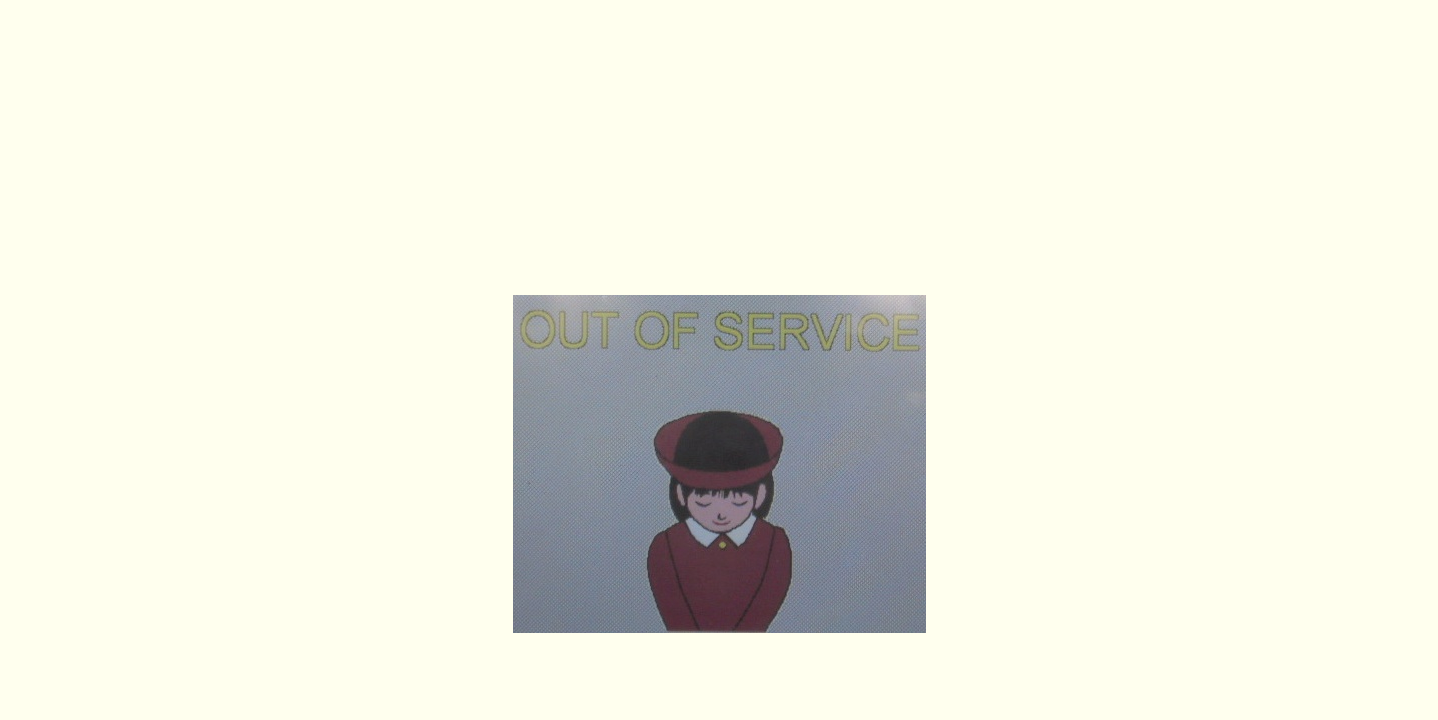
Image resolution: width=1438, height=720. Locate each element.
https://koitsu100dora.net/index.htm (718, 265)
